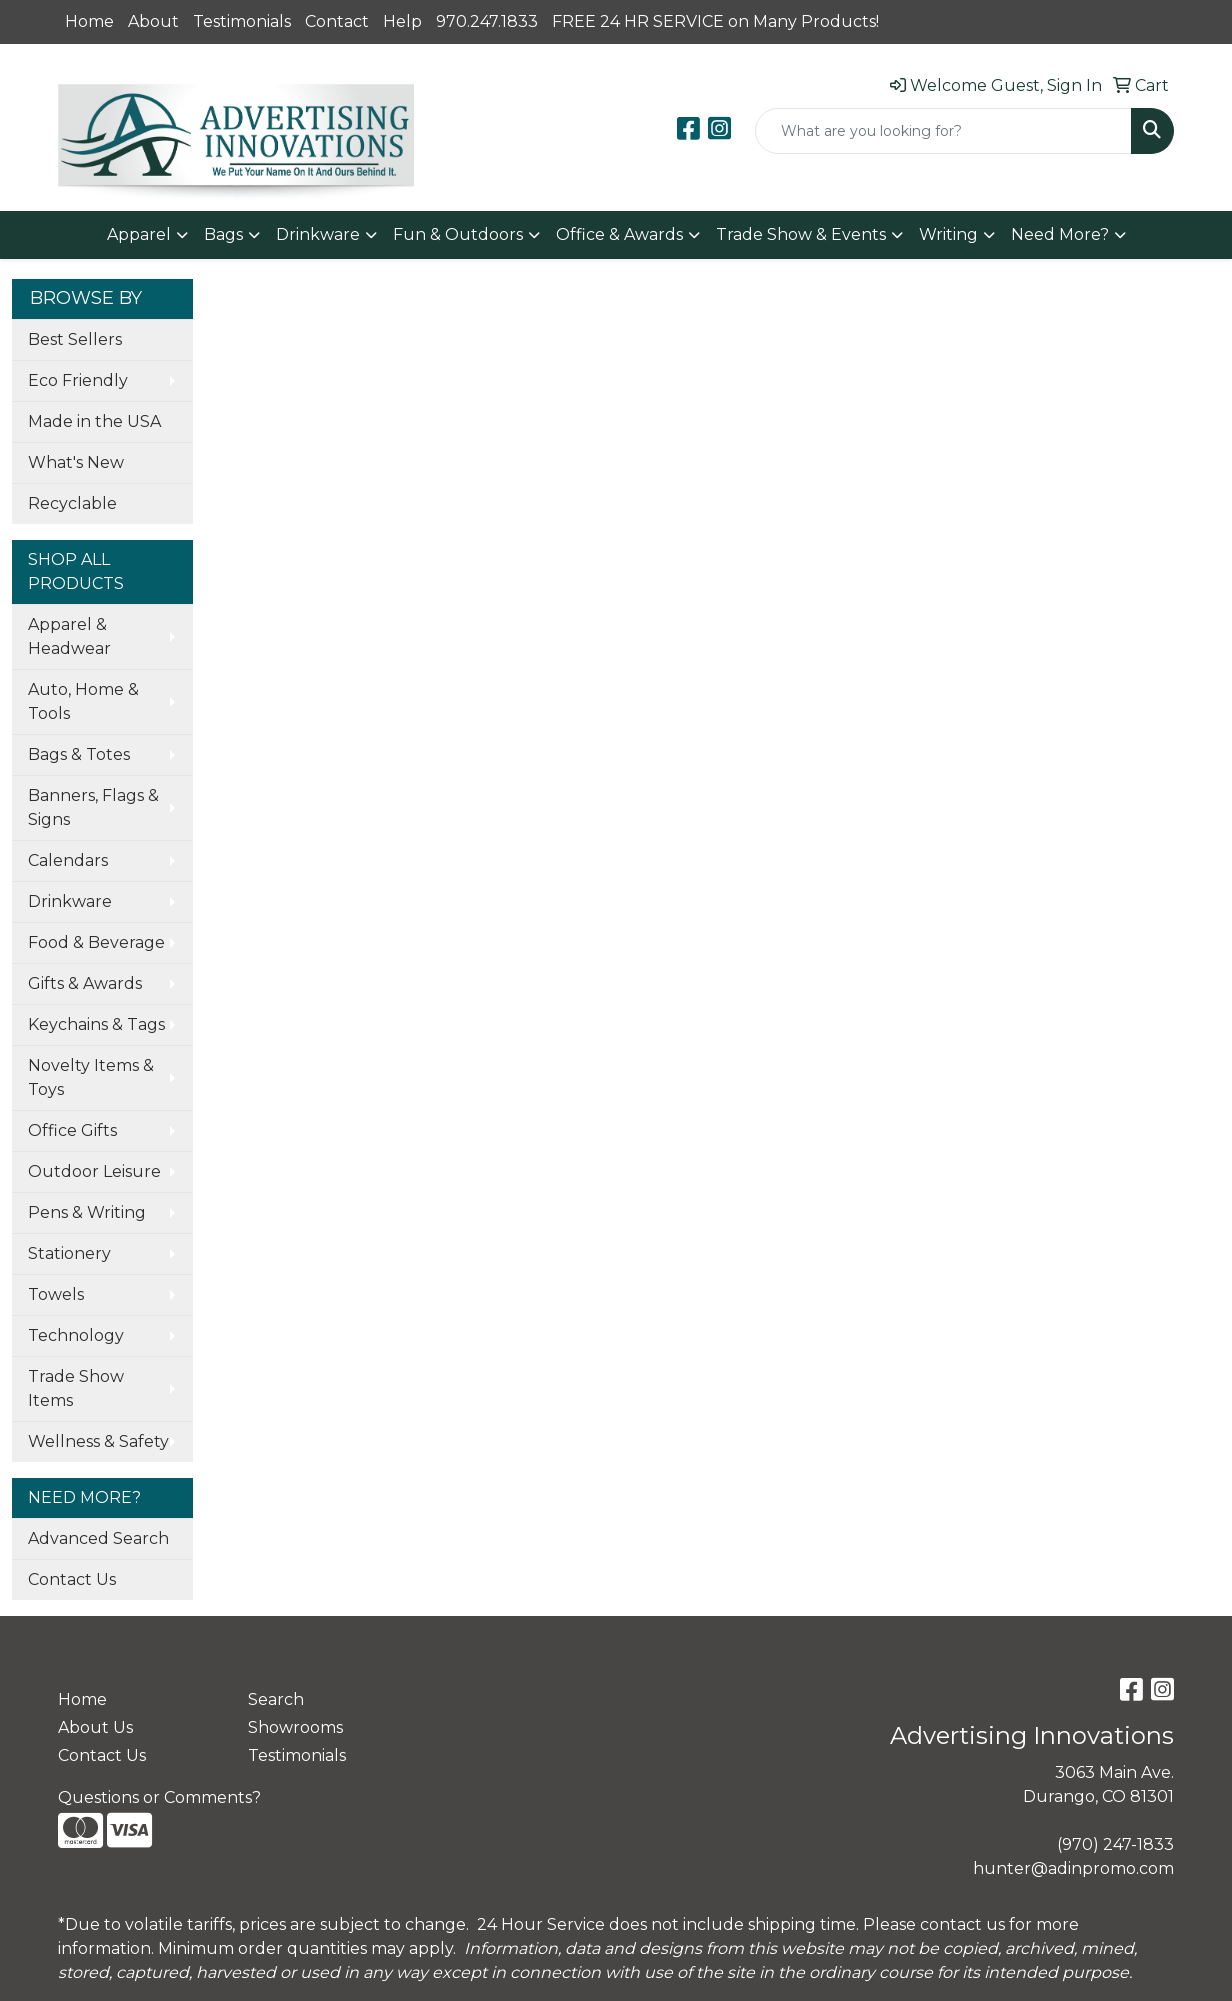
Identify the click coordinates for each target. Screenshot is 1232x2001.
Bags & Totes (79, 754)
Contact (337, 21)
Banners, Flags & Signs (93, 807)
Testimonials (242, 21)
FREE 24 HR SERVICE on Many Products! (715, 21)
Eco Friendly (78, 380)
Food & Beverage (96, 942)
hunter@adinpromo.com (1073, 1868)
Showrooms (295, 1727)
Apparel (139, 234)
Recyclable (72, 503)
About (153, 21)
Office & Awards (619, 234)
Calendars (68, 860)
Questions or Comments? (159, 1797)
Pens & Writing (87, 1212)
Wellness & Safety (98, 1441)
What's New (76, 462)
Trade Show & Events (801, 234)
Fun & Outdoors (458, 234)
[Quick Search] (943, 131)
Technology (76, 1335)
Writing (948, 234)
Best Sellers (75, 339)
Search (276, 1699)
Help (402, 21)
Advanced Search (98, 1538)
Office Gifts (72, 1130)
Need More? (1060, 234)
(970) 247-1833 (1115, 1844)
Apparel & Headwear (69, 636)
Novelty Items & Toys (91, 1077)
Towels (56, 1294)
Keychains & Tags (96, 1024)
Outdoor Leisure (94, 1171)
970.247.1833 (487, 21)
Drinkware (318, 234)
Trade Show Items (76, 1388)
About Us (95, 1727)
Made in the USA (94, 421)
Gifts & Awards (85, 983)
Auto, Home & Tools (83, 701)
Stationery (69, 1253)
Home (89, 21)
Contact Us (72, 1579)
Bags (223, 234)
